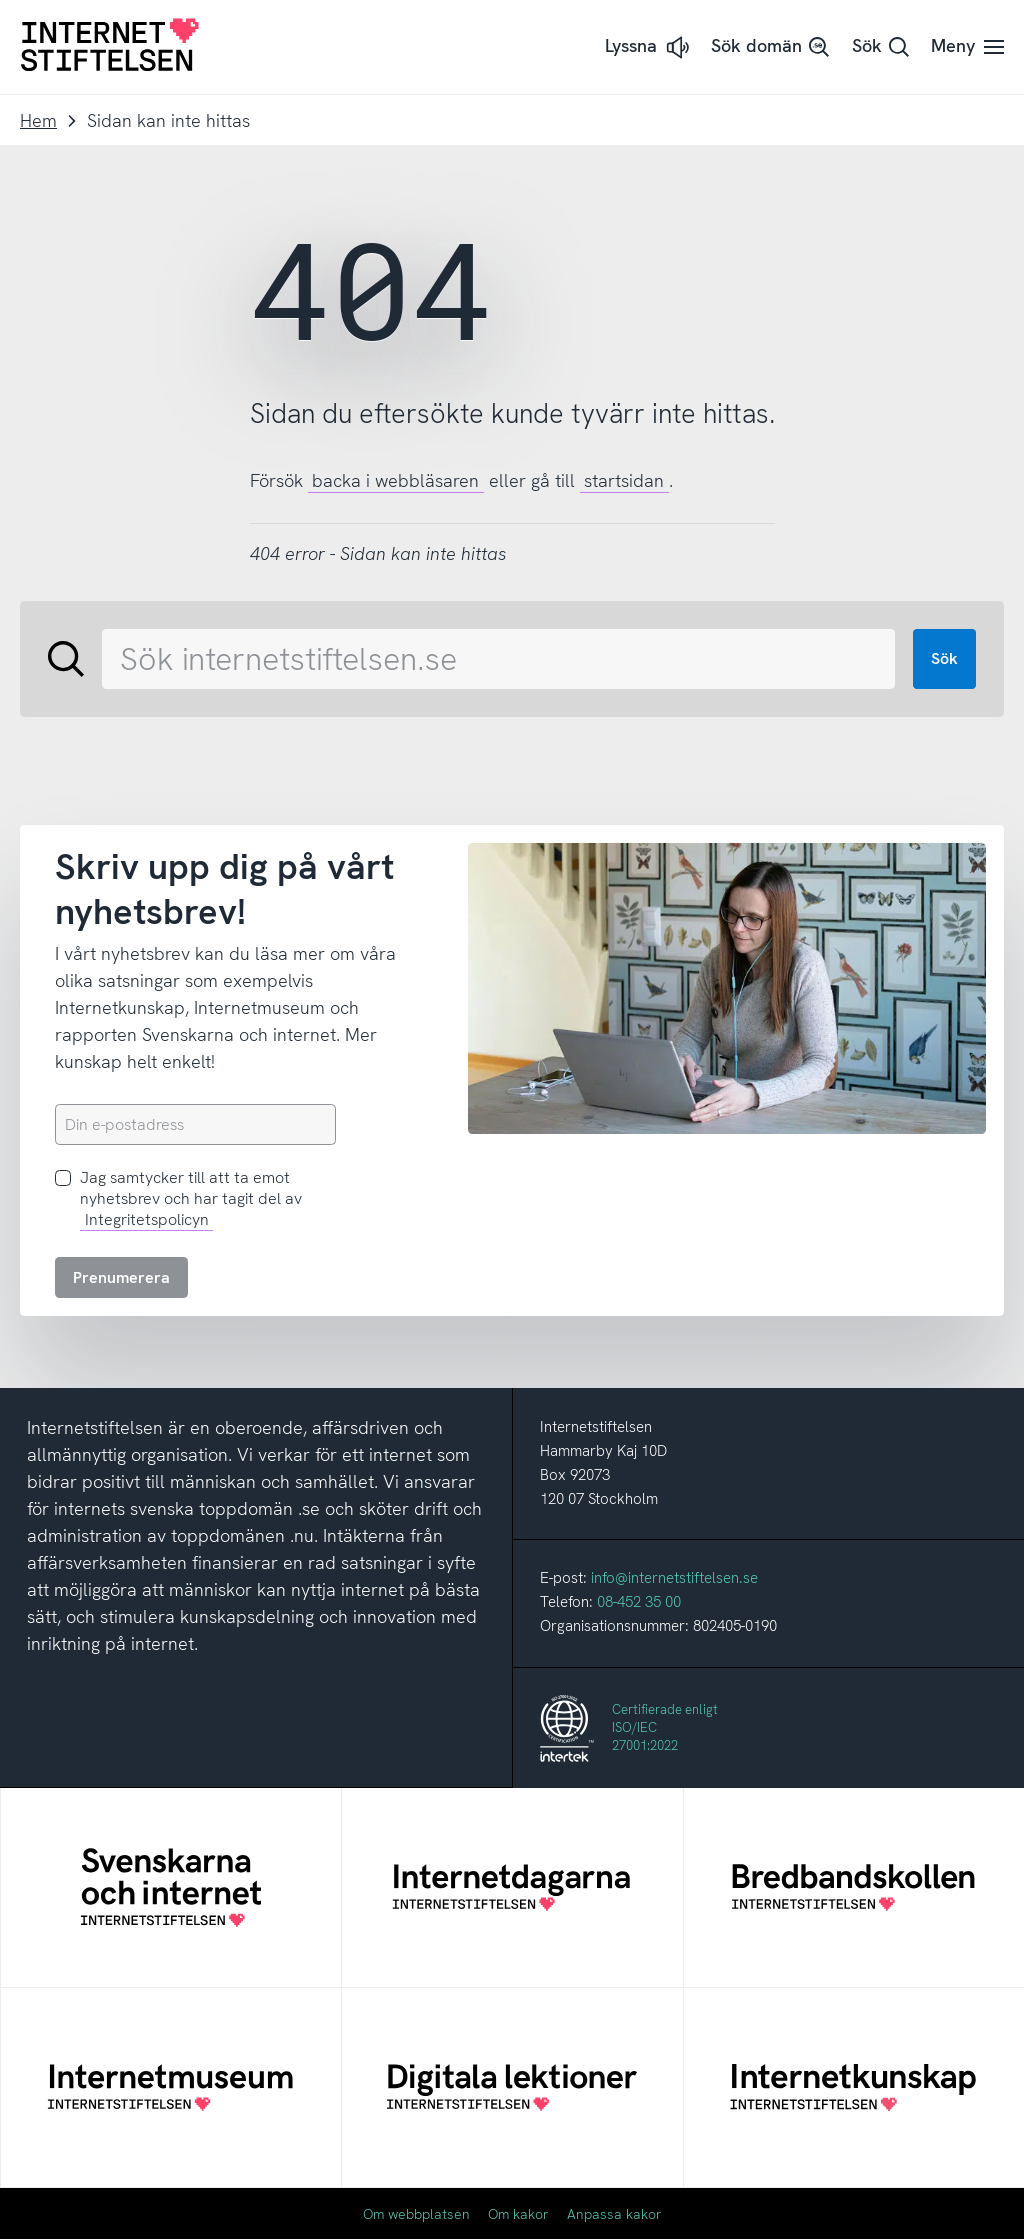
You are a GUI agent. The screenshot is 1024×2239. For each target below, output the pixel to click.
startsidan (624, 480)
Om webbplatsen (416, 2214)
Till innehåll (0, 0)
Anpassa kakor (614, 2214)
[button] (649, 47)
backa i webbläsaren (395, 480)
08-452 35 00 (639, 1602)
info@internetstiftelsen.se (674, 1578)
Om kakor (518, 2214)
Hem (38, 120)
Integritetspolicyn (147, 1219)
